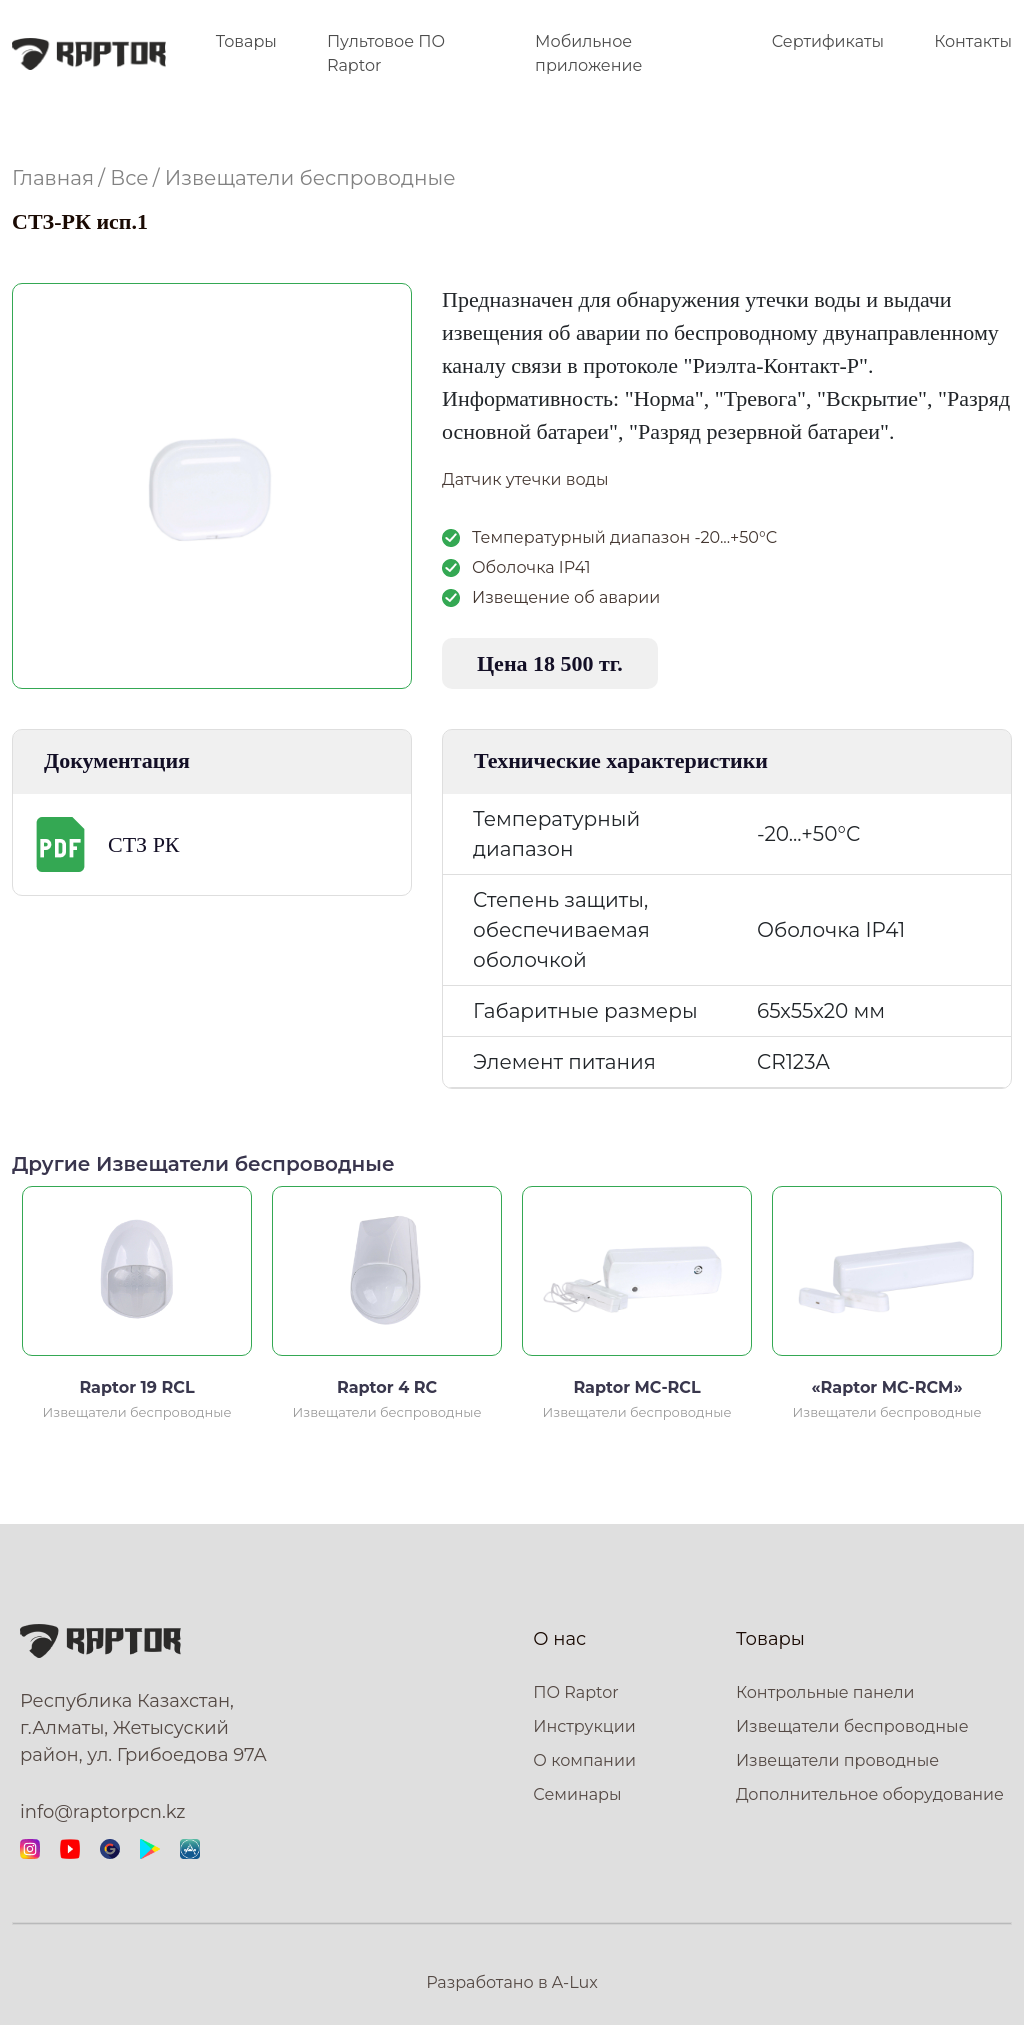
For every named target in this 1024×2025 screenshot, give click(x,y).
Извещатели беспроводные (310, 178)
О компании (584, 1760)
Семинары (577, 1794)
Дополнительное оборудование (870, 1794)
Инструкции (584, 1726)
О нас (559, 1639)
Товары (246, 41)
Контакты (973, 41)
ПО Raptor (575, 1692)
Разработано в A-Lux (512, 1982)
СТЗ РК (144, 844)
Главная (53, 178)
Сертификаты (828, 41)
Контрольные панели (825, 1692)
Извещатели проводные (837, 1760)
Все (129, 178)
